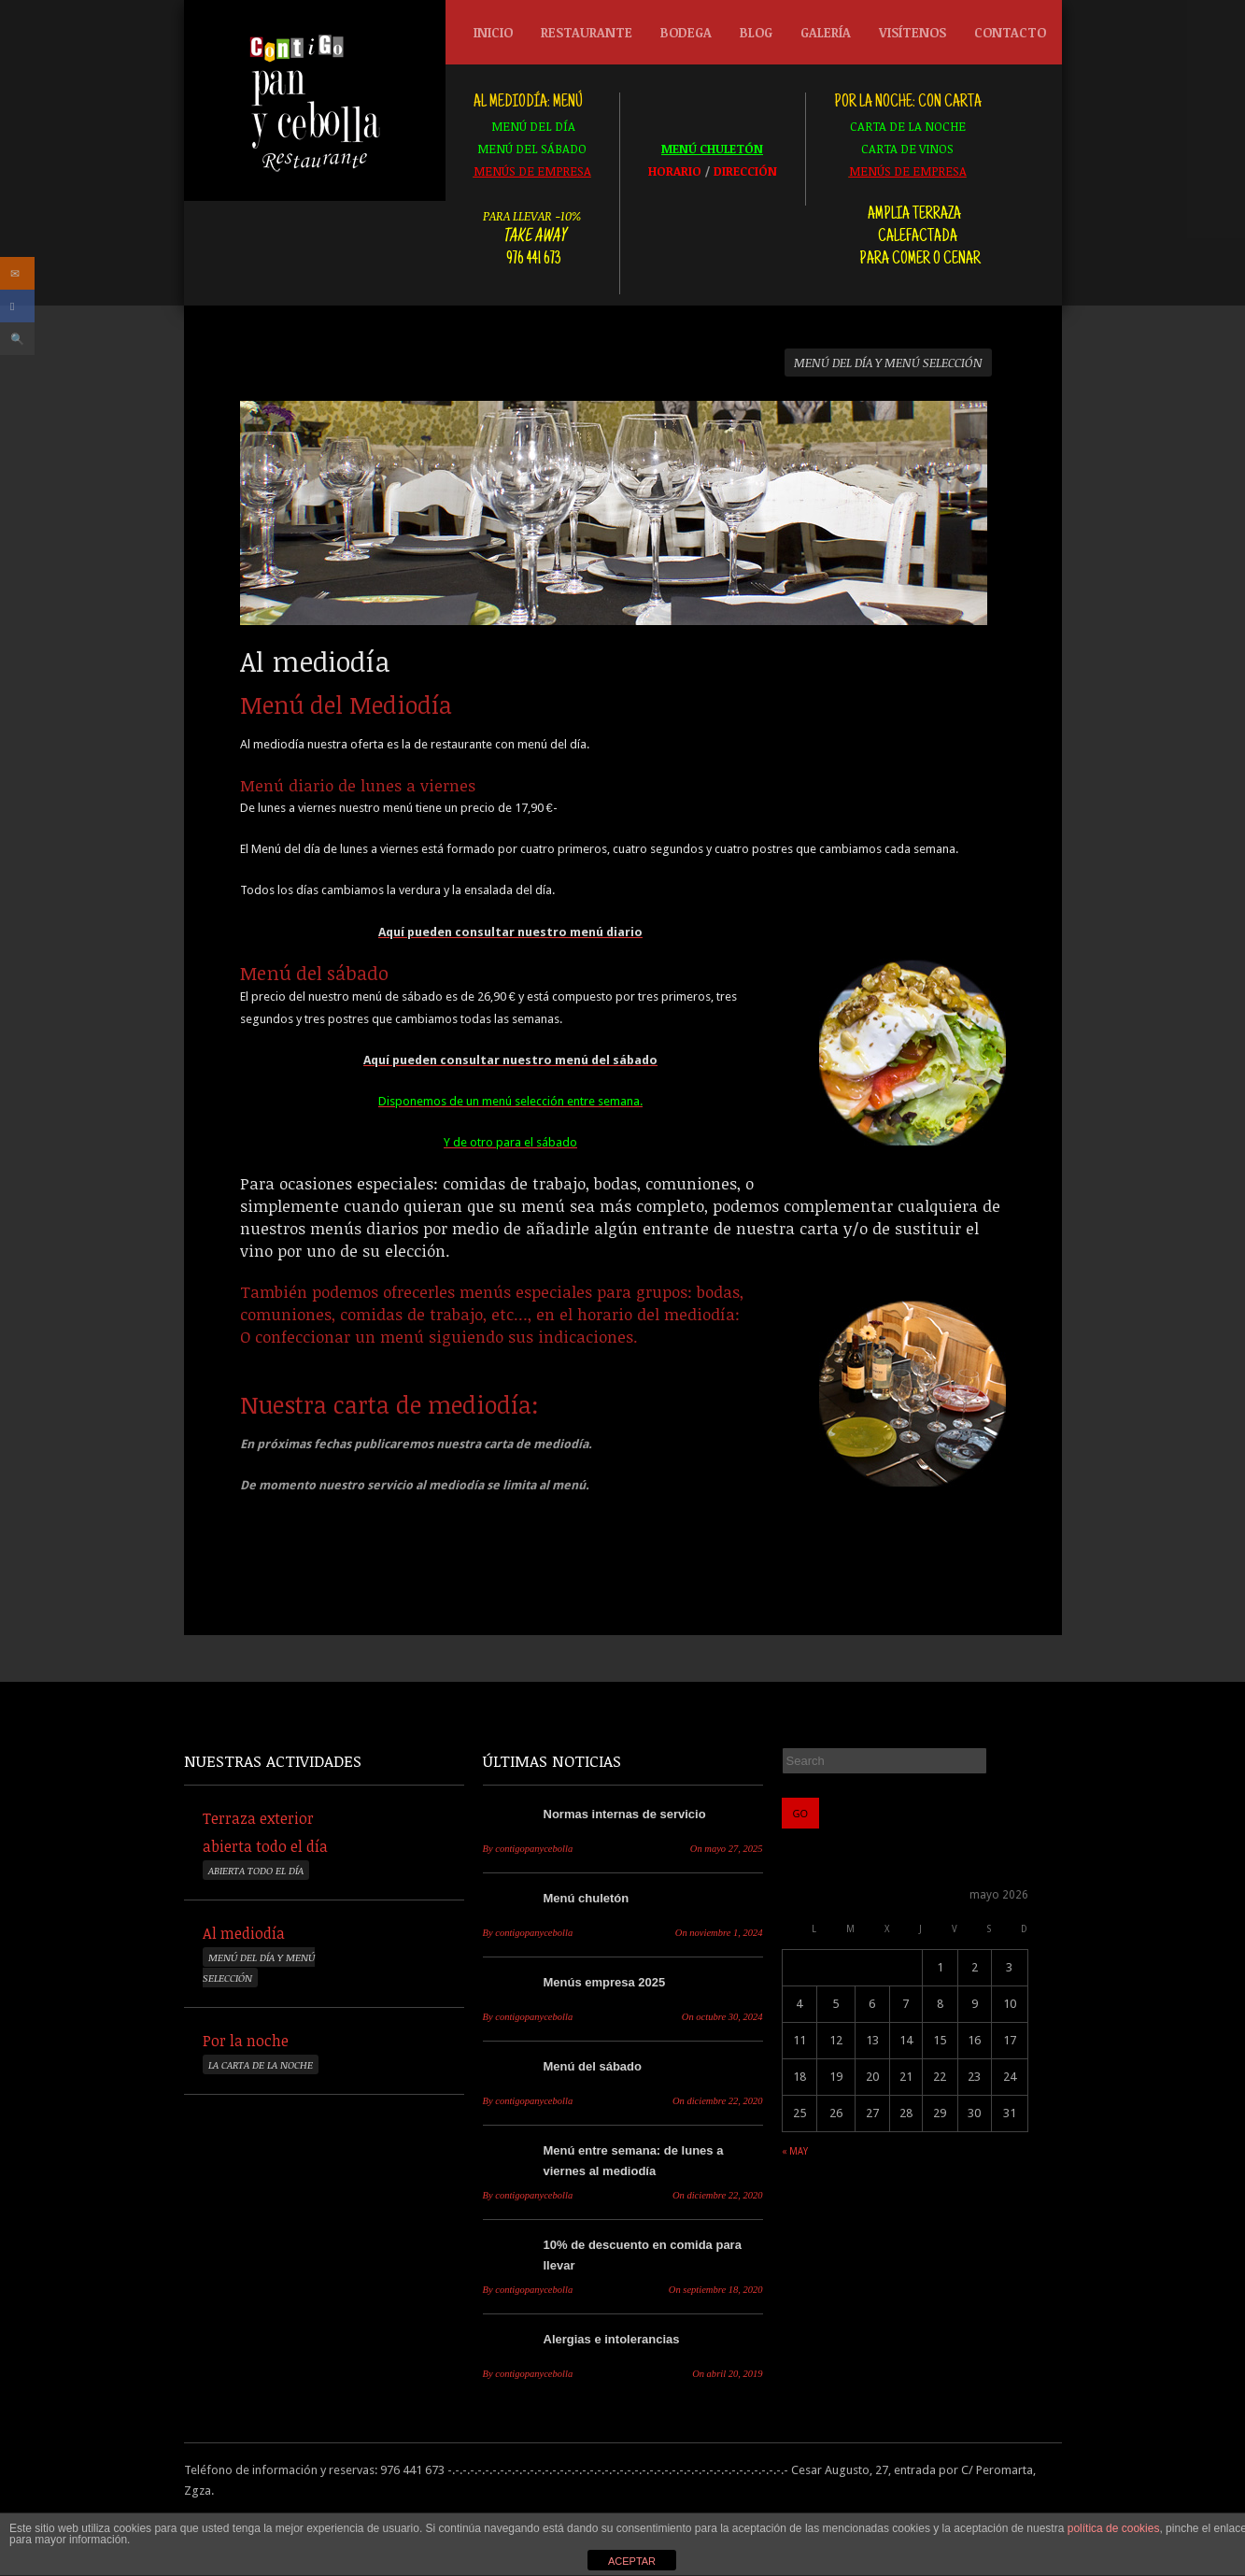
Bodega (681, 36)
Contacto (1010, 32)
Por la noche (246, 2040)
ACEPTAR (632, 2561)
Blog (756, 32)
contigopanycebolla (528, 1848)
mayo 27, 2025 (726, 1848)
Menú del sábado (593, 2066)
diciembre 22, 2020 (717, 2101)
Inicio (493, 32)
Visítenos (912, 32)
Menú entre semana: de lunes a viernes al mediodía (634, 2160)
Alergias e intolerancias (612, 2339)
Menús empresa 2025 (605, 1982)
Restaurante (581, 36)
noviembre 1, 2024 (719, 1933)
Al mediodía (244, 1933)
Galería (825, 32)
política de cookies (1114, 2528)
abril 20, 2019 (727, 2374)
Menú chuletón (587, 1898)
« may (795, 2151)
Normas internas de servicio (625, 1814)
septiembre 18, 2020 (716, 2289)
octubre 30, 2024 (722, 2017)
